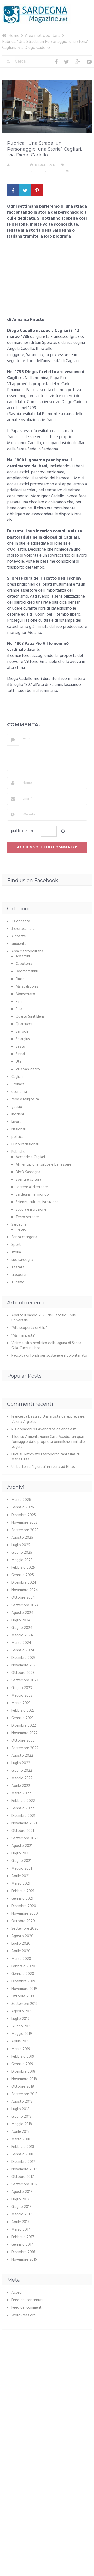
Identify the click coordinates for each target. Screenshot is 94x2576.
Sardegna (18, 1225)
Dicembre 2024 (23, 1583)
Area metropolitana (27, 951)
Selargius (23, 1039)
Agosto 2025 (22, 1538)
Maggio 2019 (21, 2034)
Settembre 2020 (25, 1929)
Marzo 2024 (21, 1643)
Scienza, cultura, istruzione (37, 1202)
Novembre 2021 (24, 1823)
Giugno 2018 (21, 2117)
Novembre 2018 (24, 2079)
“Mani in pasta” (23, 1336)
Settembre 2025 (24, 1530)
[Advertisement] (49, 280)
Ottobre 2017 (22, 2177)
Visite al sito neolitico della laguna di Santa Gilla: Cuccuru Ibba (46, 1345)
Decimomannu (27, 971)
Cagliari (38, 171)
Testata (17, 1267)
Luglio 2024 (20, 1620)
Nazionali (18, 1129)
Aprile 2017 (20, 2222)
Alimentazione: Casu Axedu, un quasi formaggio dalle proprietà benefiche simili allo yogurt (48, 1442)
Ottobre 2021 (22, 1831)
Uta (18, 1062)
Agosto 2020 (22, 1936)
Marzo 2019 (20, 2049)
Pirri (19, 1002)
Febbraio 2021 (22, 1891)
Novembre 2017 (24, 2169)
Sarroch (22, 1032)
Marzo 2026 (21, 1500)
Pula (19, 1009)
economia (19, 1092)
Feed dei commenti (26, 2308)
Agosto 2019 (21, 2011)
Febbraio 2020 (23, 1966)
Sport (16, 1245)
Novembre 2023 (24, 1665)
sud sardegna (22, 1260)
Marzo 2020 (21, 1959)
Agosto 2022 (22, 1756)
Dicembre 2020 (23, 1906)
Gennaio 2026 (22, 1507)
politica (17, 1137)
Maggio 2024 (22, 1635)
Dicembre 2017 (23, 2162)
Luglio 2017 (20, 2199)
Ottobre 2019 (22, 1996)
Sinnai (20, 1054)
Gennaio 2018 (22, 2154)
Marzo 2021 (20, 1884)
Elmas (20, 979)
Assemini (23, 956)
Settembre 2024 (25, 1605)
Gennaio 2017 (22, 2245)
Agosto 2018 (21, 2102)
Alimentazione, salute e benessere (43, 1165)
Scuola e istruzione (31, 1210)
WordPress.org (23, 2315)
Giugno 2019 (21, 2026)
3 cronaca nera (23, 929)
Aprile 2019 (20, 2041)
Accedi (16, 2293)
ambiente (19, 944)
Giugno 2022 (21, 1771)
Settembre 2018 (24, 2094)
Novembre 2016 (24, 2260)
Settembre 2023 (24, 1680)
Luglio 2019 (20, 2019)
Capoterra (24, 964)
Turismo (17, 1282)
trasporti (18, 1275)
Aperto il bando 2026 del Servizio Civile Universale (43, 1317)
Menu (77, 7)
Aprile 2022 (20, 1786)
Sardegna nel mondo (32, 1195)
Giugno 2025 (21, 1553)
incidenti (18, 1114)
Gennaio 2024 (22, 1650)
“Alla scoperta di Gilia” (29, 1328)
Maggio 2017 (21, 2214)
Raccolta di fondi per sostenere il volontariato (49, 1356)
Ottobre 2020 (23, 1921)
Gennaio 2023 (22, 1718)
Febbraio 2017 (22, 2237)
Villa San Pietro (28, 1069)
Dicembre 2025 (23, 1515)
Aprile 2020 (20, 1951)
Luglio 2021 (20, 1853)
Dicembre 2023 (23, 1658)
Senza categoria (24, 1237)
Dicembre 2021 (23, 1816)
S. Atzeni (17, 165)
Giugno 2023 (21, 1688)
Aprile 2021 (20, 1876)
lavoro (16, 1122)
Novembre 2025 (24, 1523)
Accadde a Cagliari (30, 1157)
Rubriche (53, 171)
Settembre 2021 (24, 1838)
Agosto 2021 (21, 1846)
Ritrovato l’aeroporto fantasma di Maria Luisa (45, 1456)
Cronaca (17, 1084)
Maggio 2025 (22, 1560)
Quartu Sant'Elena (30, 1017)
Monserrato (25, 994)
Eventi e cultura (28, 1180)
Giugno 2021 (21, 1861)
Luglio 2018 (20, 2109)
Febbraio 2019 (22, 2057)
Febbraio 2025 (23, 1568)
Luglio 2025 (20, 1545)
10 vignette (20, 921)
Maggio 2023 (21, 1696)
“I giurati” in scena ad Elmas (53, 1467)
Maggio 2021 (21, 1869)
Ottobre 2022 (23, 1741)
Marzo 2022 (21, 1793)
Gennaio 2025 (22, 1575)
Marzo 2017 (20, 2230)
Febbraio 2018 (22, 2147)
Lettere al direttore (32, 1187)
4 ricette (18, 936)
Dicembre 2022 (23, 1726)
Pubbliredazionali (25, 1144)
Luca (15, 1454)
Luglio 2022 (20, 1763)
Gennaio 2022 (22, 1808)
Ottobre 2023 (22, 1673)
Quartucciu (24, 1024)
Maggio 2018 (21, 2124)
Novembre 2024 (24, 1590)
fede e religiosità (25, 1099)
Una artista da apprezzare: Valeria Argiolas (48, 1419)
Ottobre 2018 (22, 2087)
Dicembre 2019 (23, 1981)
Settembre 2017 (24, 2184)
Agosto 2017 (21, 2192)
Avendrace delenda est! (57, 1429)
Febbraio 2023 (23, 1711)
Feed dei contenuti (27, 2300)
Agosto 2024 (22, 1613)
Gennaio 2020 (22, 1974)
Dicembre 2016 (23, 2252)
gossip (16, 1107)
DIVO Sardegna (28, 1172)
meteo (21, 1230)
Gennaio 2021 (22, 1899)
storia (16, 1252)
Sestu (20, 1047)
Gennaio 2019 (22, 2064)
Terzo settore (27, 1217)
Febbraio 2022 (23, 1801)
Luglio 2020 (20, 1944)
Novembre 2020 (24, 1914)
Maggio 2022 (22, 1778)
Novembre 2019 (24, 1989)
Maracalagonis (27, 987)
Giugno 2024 (21, 1628)
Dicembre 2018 (23, 2072)
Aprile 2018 (20, 2132)
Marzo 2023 (21, 1703)
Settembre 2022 (24, 1748)
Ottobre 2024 (23, 1598)
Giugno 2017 (21, 2207)
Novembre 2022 (24, 1733)
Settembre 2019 (24, 2004)
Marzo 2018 (20, 2139)
